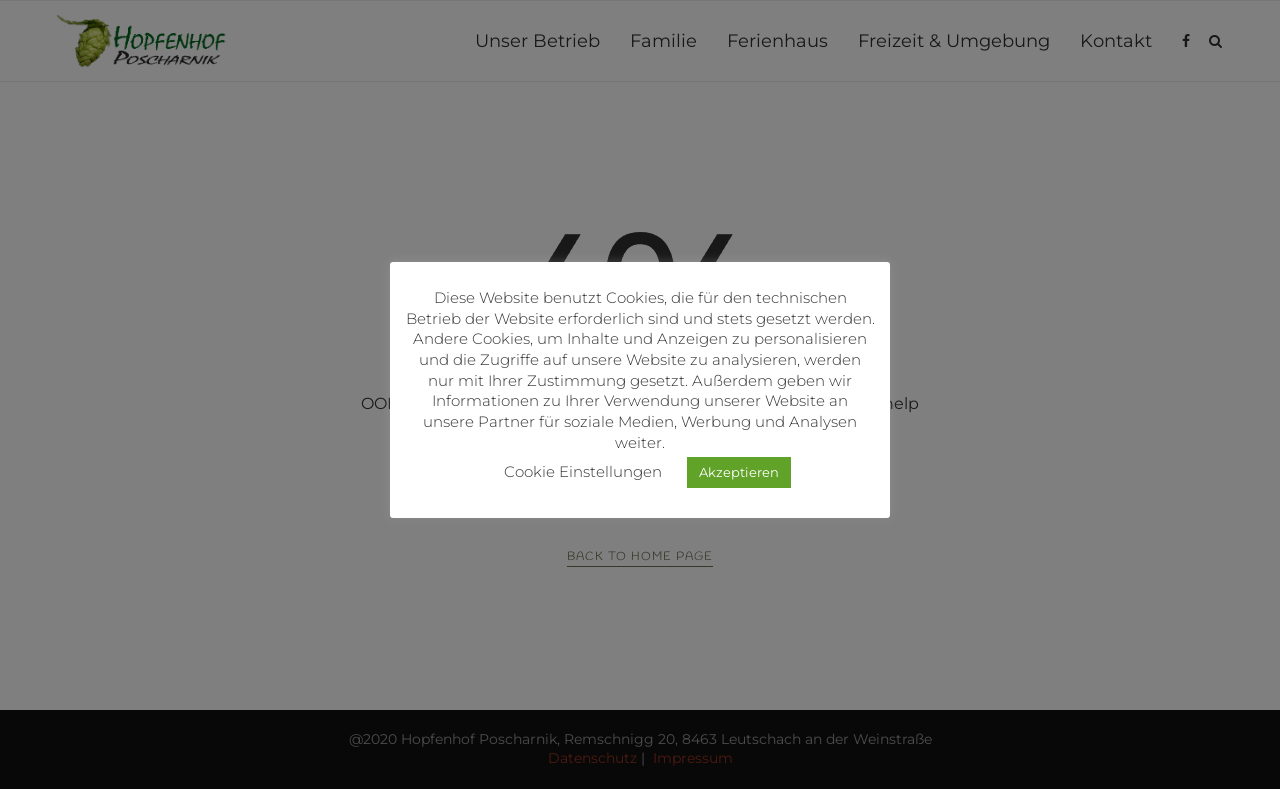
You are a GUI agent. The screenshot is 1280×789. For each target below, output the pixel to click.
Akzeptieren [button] (739, 472)
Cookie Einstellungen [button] (583, 471)
